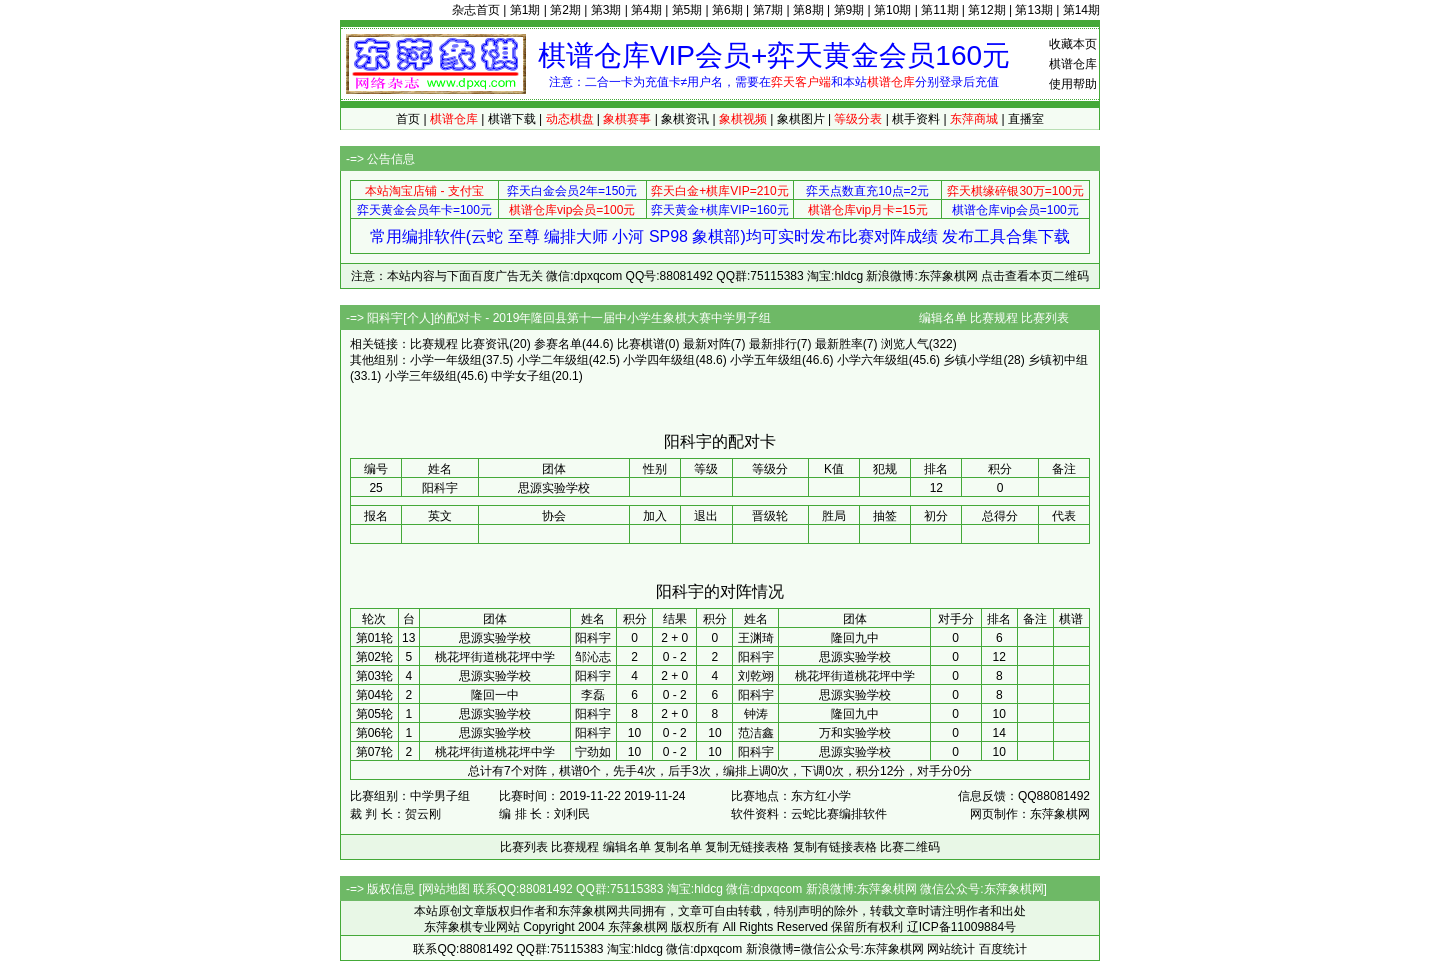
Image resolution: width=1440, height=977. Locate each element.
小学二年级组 (553, 360)
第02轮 (374, 657)
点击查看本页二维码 (1035, 276)
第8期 (808, 10)
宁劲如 (593, 752)
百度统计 (1003, 949)
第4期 (646, 10)
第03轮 (374, 676)
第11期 (939, 10)
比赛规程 (994, 318)
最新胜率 (839, 344)
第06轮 (374, 733)
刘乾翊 (756, 676)
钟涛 (756, 714)
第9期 (849, 10)
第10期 (892, 10)
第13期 (1033, 10)
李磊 (593, 695)
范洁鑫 (756, 733)
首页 (408, 119)
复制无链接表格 (747, 847)
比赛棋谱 (641, 344)
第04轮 (374, 695)
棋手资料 (916, 119)
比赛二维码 (910, 847)
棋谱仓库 (1073, 64)
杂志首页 (476, 10)
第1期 (525, 10)
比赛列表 (1045, 318)
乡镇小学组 (973, 360)
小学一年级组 (446, 360)
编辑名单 (943, 318)
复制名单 (678, 847)
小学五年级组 (766, 360)
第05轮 (374, 714)
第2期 (565, 10)
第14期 (1081, 10)
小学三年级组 (421, 376)
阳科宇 (593, 638)
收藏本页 (1073, 44)
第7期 (768, 10)
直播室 (1026, 119)
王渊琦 (756, 638)
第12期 (986, 10)
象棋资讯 (685, 119)
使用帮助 (1073, 84)
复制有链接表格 (835, 847)
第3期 (606, 10)
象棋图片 (801, 119)
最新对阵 (707, 344)
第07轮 (374, 752)
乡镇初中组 (1058, 360)
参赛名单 (558, 344)
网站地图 (446, 889)
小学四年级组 (659, 360)
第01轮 (374, 638)
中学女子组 (521, 376)
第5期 (687, 10)
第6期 (727, 10)
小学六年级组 (873, 360)
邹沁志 (593, 657)
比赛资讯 (485, 344)
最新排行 (773, 344)
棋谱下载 (512, 119)
